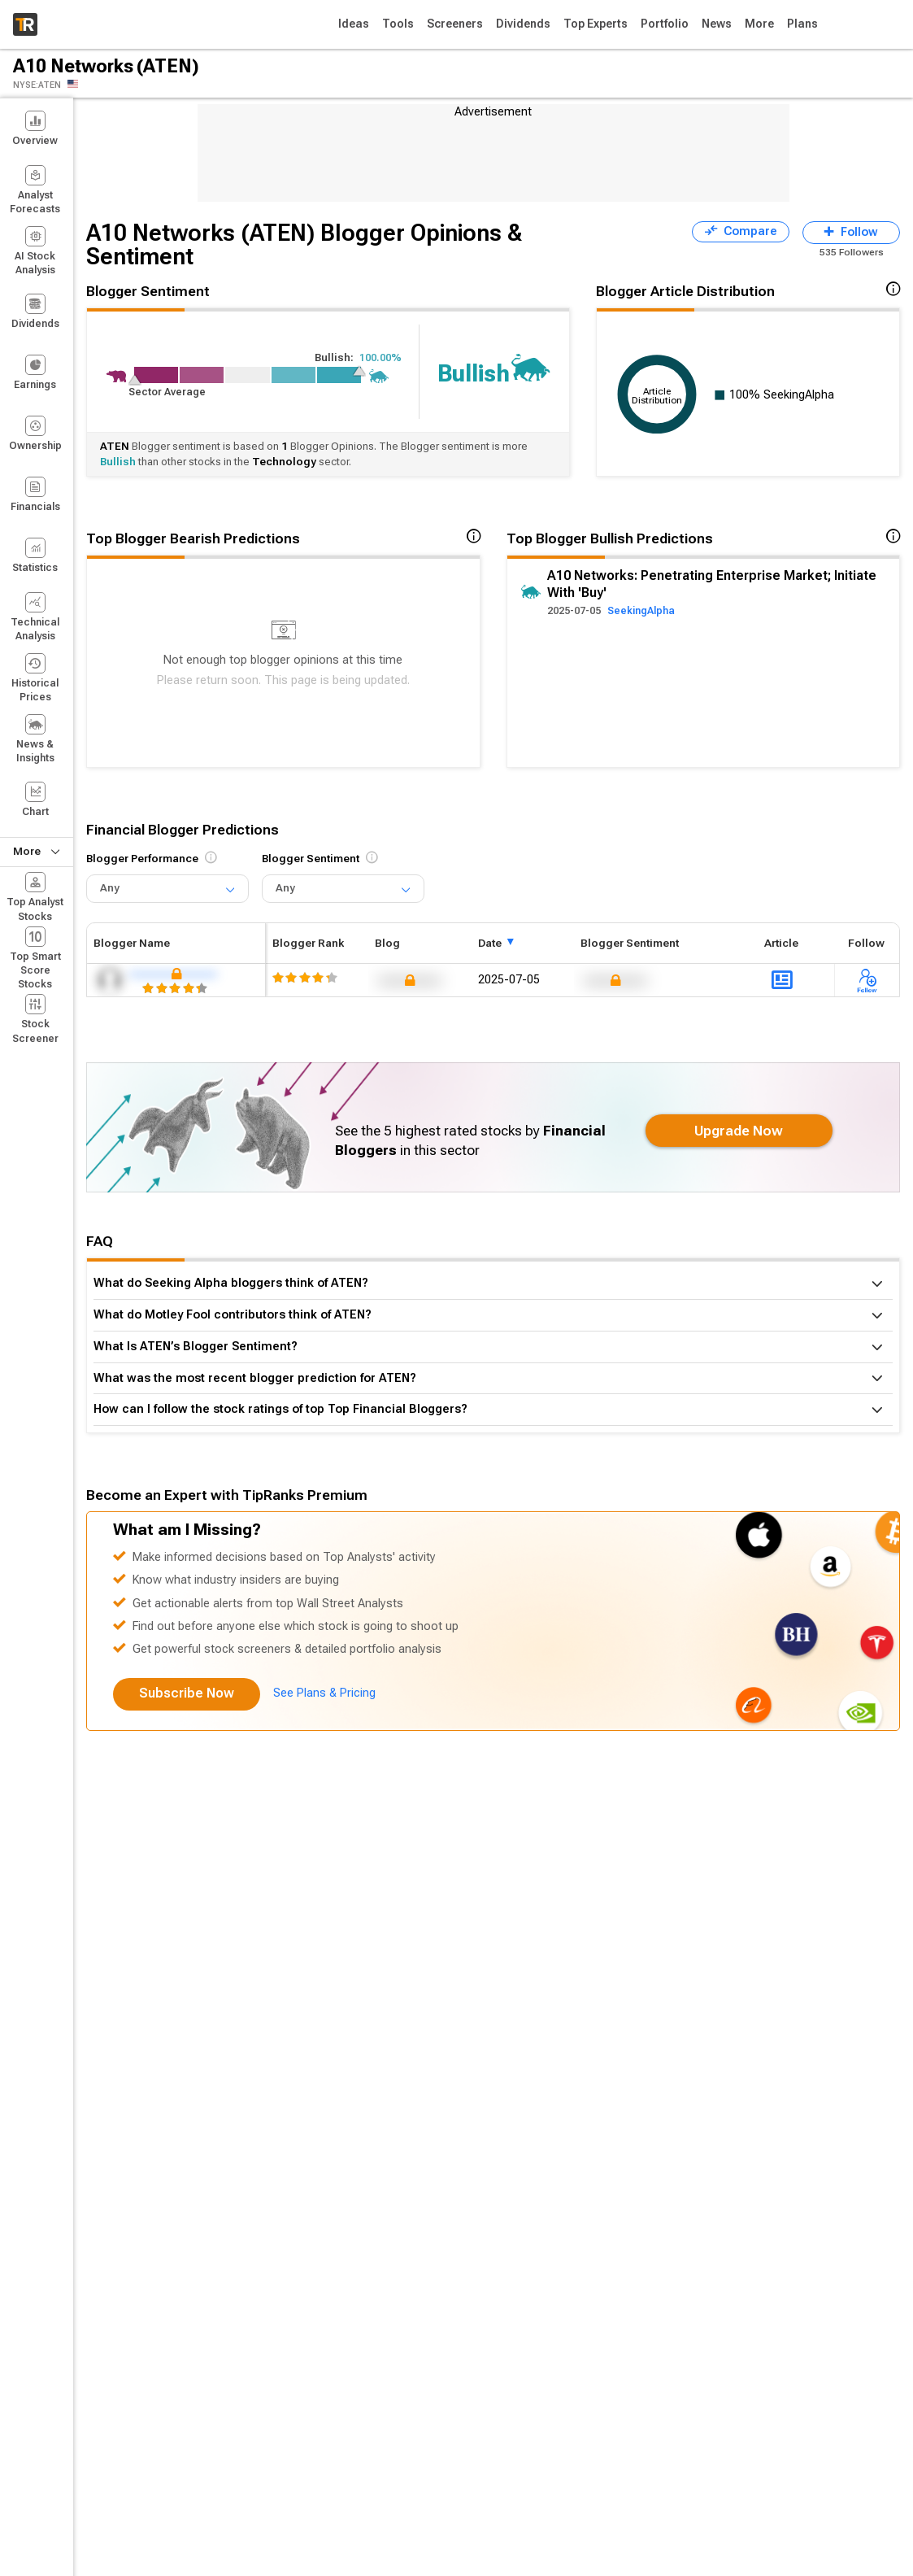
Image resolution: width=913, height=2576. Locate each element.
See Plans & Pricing (324, 1693)
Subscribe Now (186, 1693)
